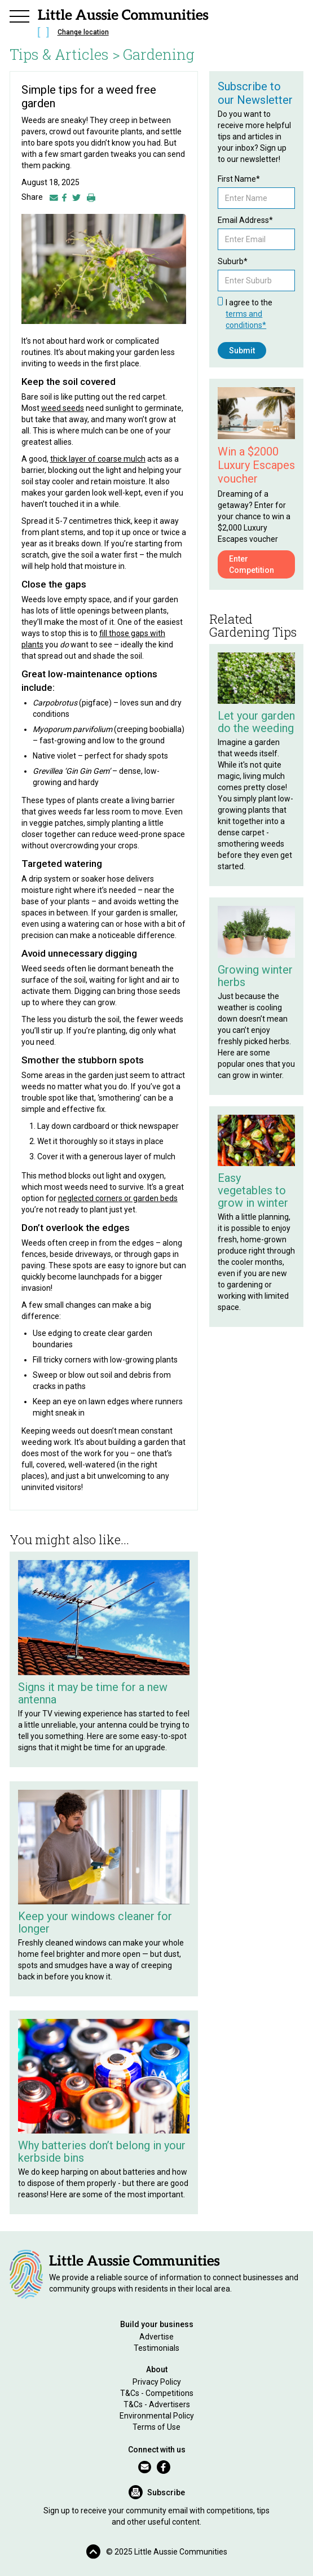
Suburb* (233, 261)
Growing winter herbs (255, 975)
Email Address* (245, 220)
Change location (83, 32)
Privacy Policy (157, 2381)
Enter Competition (251, 564)
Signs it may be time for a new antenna (92, 1693)
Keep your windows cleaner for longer (95, 1922)
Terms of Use (156, 2427)
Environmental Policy (157, 2415)
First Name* (239, 178)
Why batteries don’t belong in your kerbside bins (102, 2151)
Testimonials (156, 2347)
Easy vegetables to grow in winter (253, 1190)
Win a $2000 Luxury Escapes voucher (256, 465)
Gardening (159, 54)
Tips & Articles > (65, 54)
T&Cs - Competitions (156, 2393)
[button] (20, 15)
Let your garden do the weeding (256, 721)
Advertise (156, 2336)
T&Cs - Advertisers (157, 2404)
